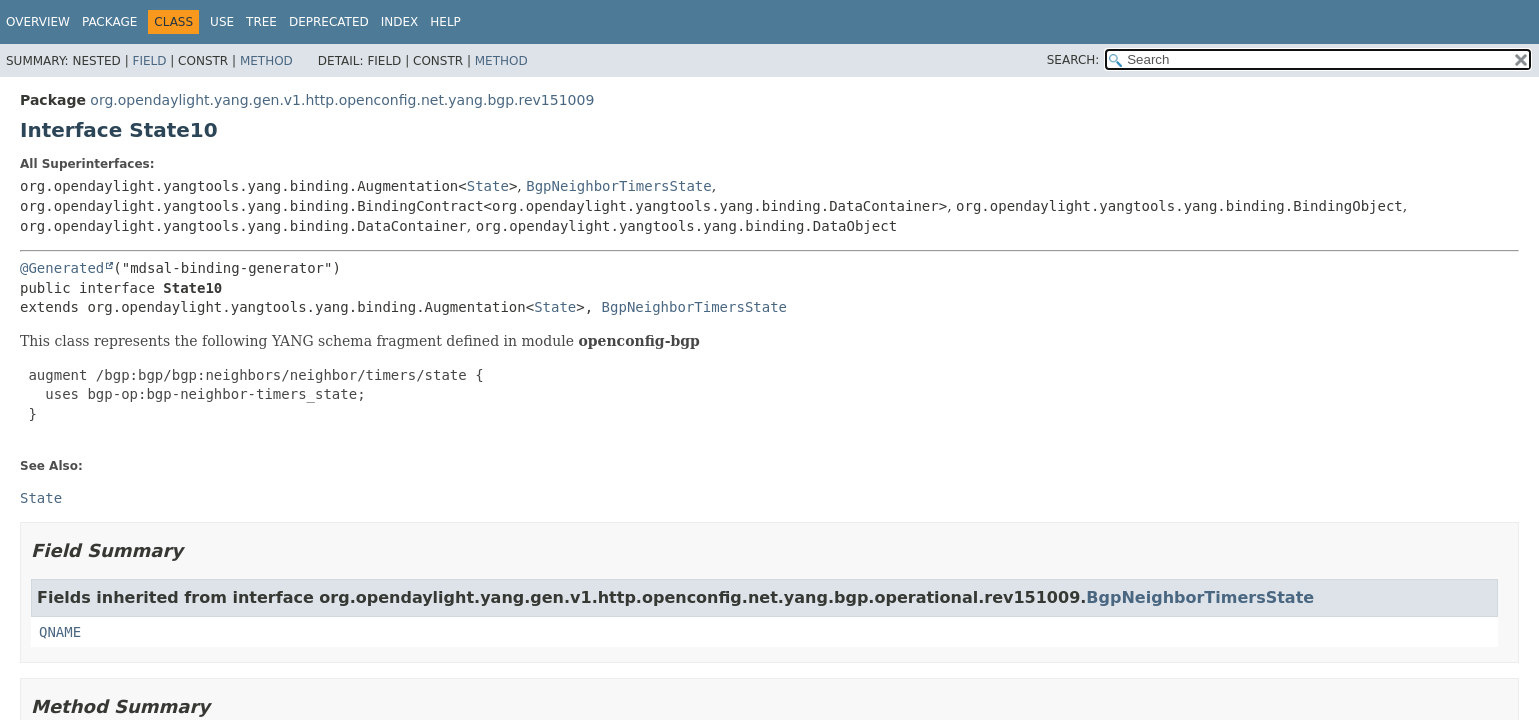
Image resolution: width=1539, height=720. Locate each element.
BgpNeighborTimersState (618, 186)
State (488, 186)
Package (109, 22)
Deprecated (329, 22)
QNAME (60, 632)
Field (149, 61)
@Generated (62, 268)
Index (400, 22)
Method (266, 61)
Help (445, 22)
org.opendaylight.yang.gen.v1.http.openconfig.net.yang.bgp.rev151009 (342, 100)
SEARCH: (1073, 60)
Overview (38, 22)
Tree (261, 22)
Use (222, 22)
